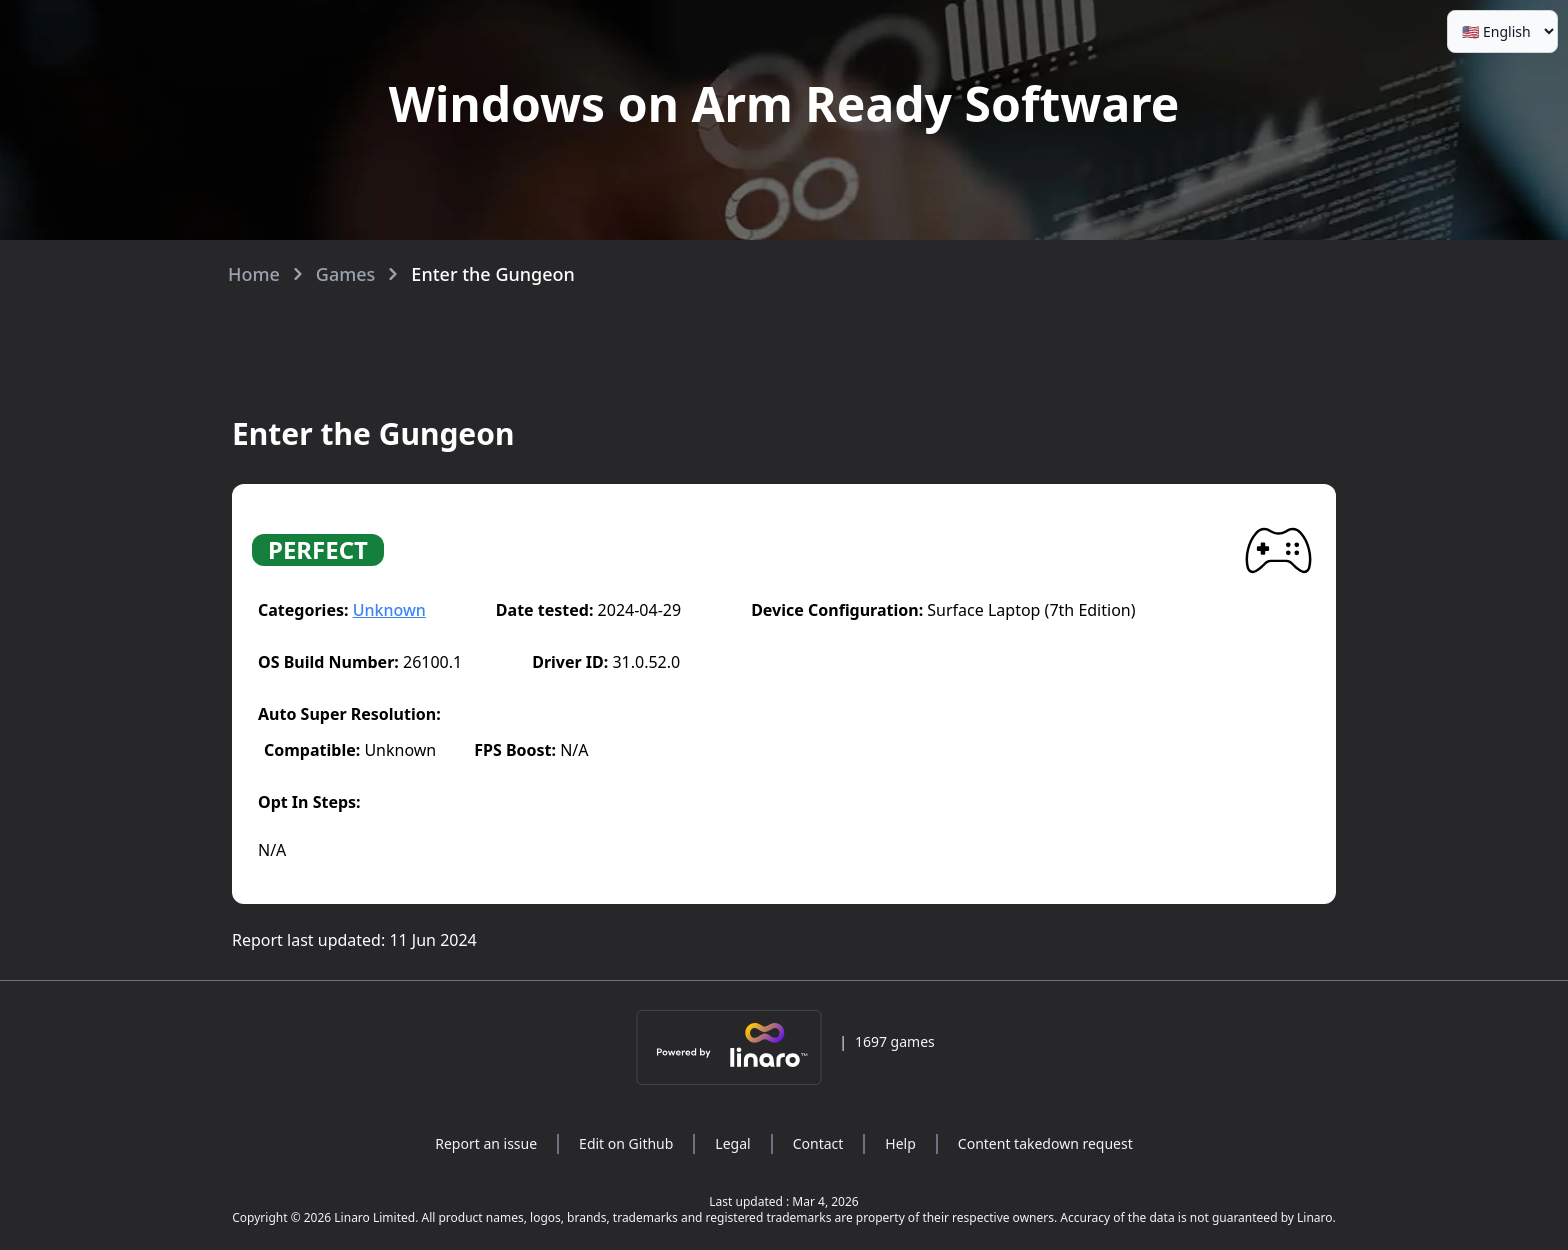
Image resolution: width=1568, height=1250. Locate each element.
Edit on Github (626, 1143)
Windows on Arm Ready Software (784, 103)
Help (900, 1143)
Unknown (389, 610)
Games (346, 274)
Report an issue (486, 1143)
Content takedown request (1045, 1143)
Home (254, 274)
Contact (818, 1143)
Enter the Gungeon (492, 274)
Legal (732, 1143)
